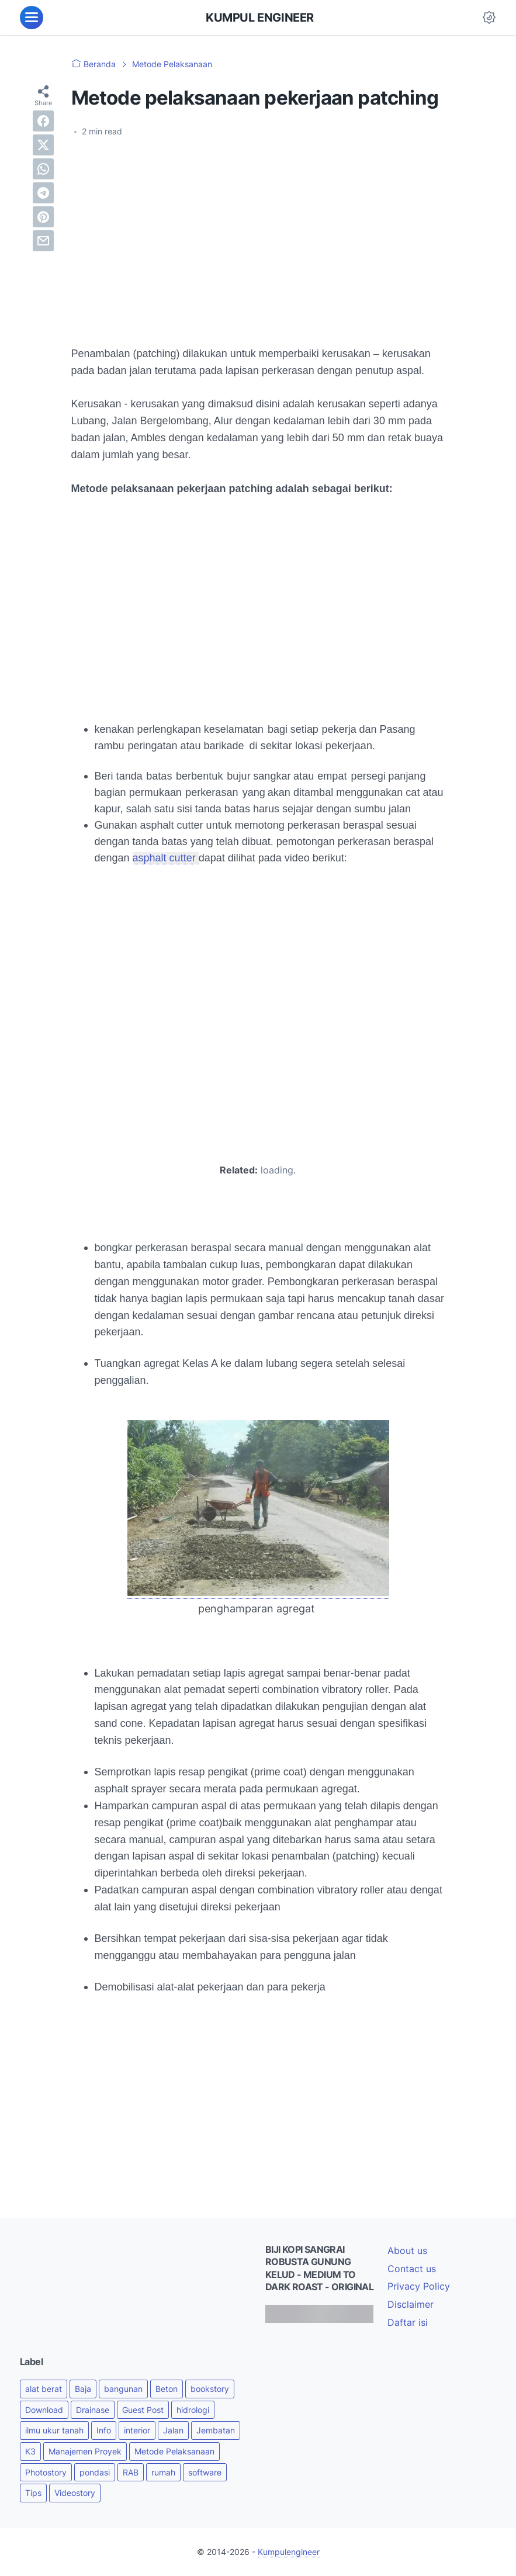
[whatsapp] (43, 168)
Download (44, 2410)
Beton (166, 2389)
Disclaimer (410, 2304)
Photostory (46, 2472)
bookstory (210, 2389)
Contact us (411, 2268)
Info (103, 2430)
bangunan (123, 2389)
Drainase (92, 2410)
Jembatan (215, 2430)
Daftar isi (407, 2322)
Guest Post (143, 2410)
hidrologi (192, 2410)
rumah (163, 2472)
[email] (43, 240)
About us (407, 2250)
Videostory (74, 2493)
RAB (130, 2472)
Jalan (173, 2430)
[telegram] (43, 192)
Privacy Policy (418, 2286)
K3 (30, 2451)
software (204, 2472)
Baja (83, 2389)
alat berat (43, 2389)
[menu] (31, 17)
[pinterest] (43, 216)
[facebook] (43, 120)
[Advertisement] (258, 234)
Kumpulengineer (289, 2552)
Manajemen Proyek (85, 2451)
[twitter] (43, 144)
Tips (33, 2493)
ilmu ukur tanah (54, 2430)
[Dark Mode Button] (489, 18)
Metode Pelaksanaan (174, 2451)
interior (137, 2430)
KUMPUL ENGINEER (260, 18)
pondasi (94, 2472)
